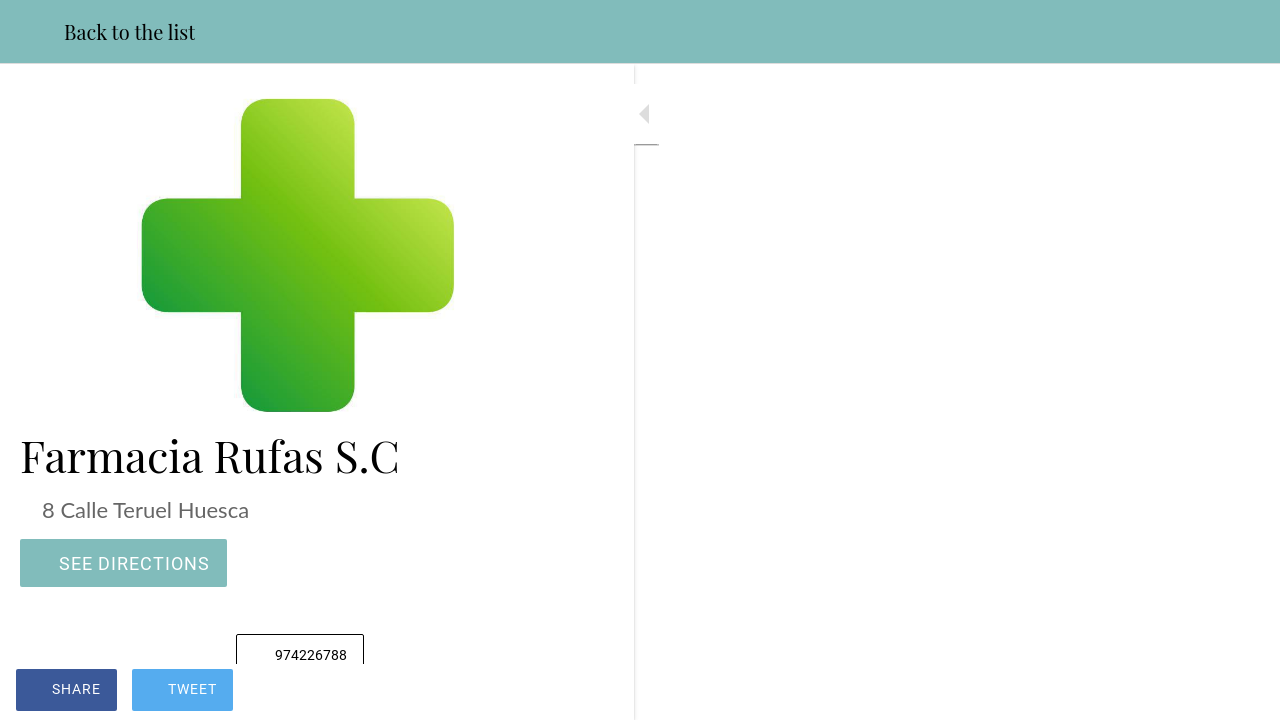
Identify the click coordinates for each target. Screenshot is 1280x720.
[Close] (32, 32)
